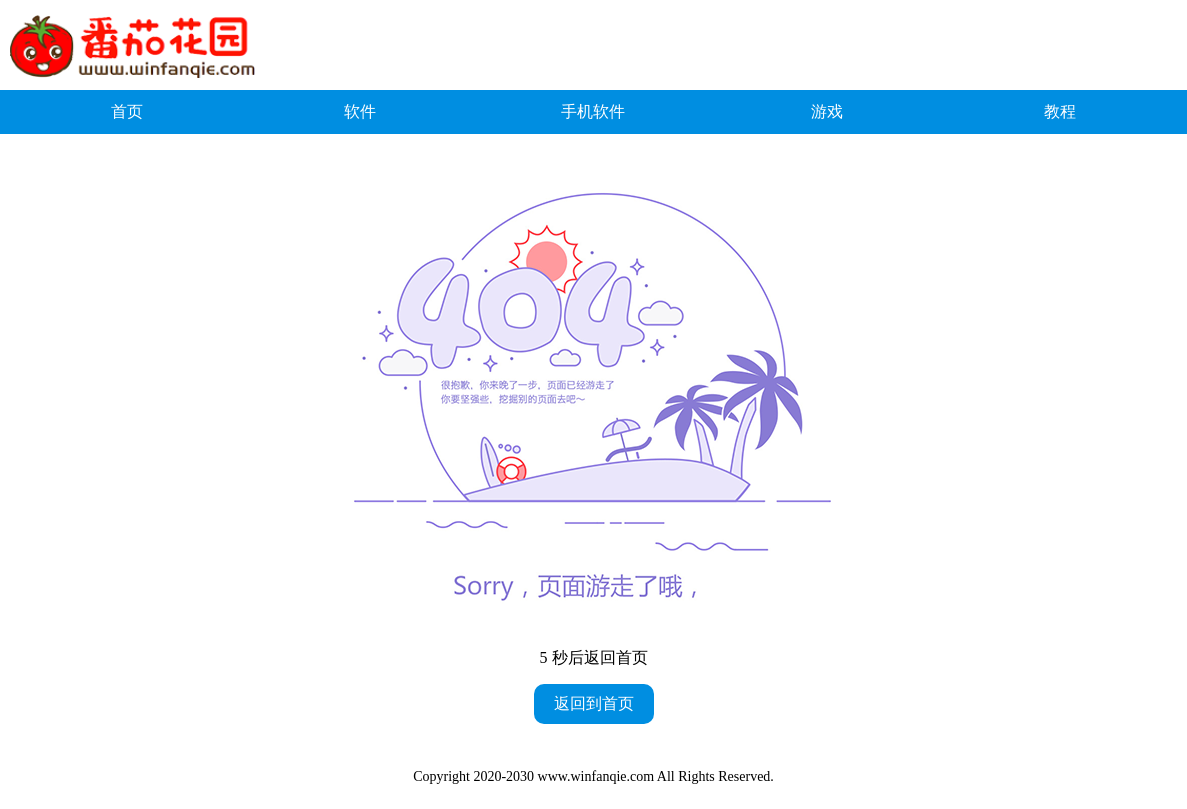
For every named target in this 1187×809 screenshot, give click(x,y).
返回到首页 (594, 703)
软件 (360, 111)
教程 (1060, 111)
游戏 (827, 111)
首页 (127, 111)
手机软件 (593, 111)
